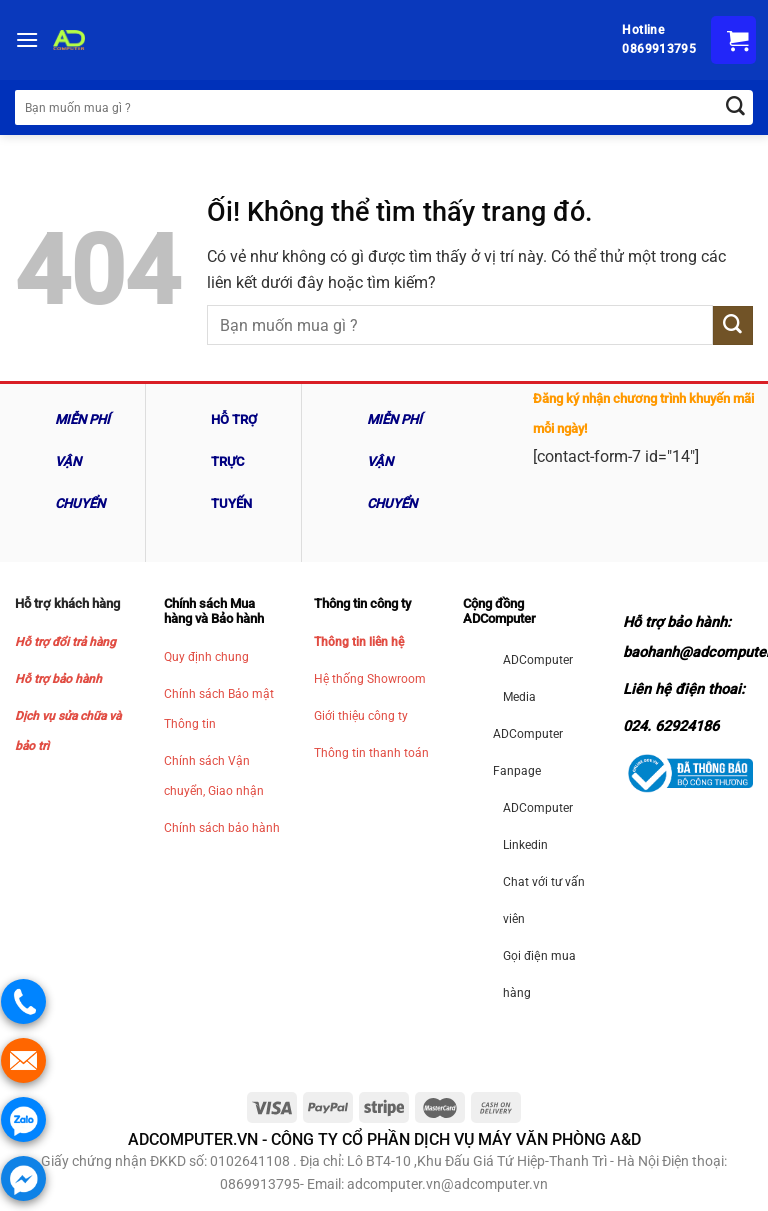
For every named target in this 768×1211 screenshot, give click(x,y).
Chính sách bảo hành (222, 828)
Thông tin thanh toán (371, 753)
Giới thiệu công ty (361, 716)
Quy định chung (206, 657)
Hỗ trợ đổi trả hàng (65, 642)
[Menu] (27, 39)
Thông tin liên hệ (359, 642)
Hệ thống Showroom (370, 679)
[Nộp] (733, 325)
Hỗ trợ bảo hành (58, 679)
